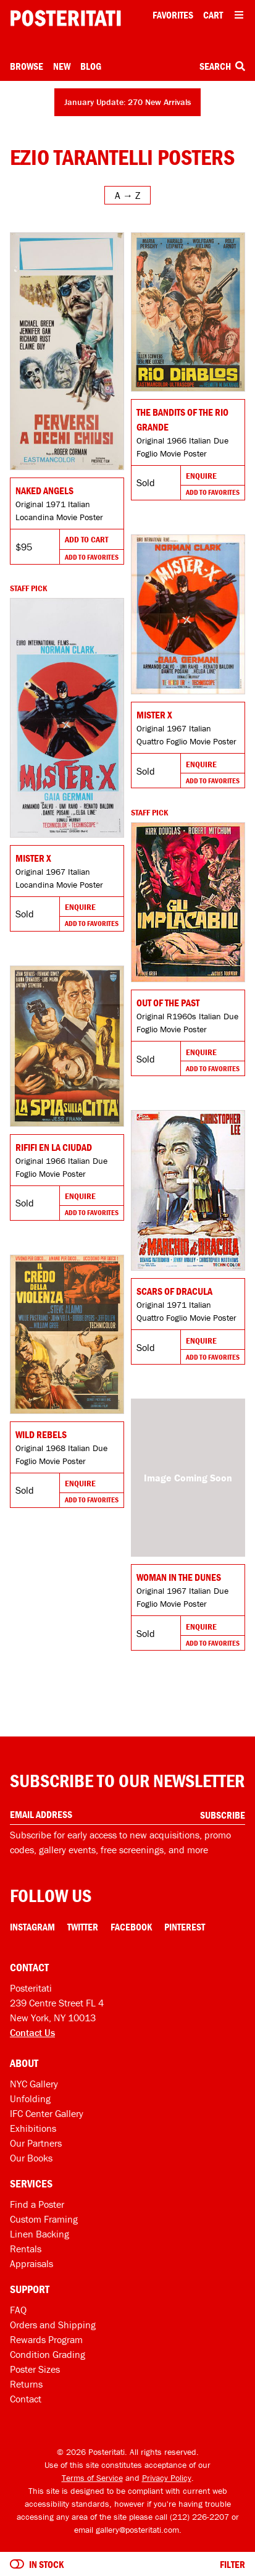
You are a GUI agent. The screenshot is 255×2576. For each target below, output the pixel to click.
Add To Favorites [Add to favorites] (92, 557)
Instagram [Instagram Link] (32, 1927)
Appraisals (31, 2263)
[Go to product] (67, 351)
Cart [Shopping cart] (213, 15)
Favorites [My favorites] (173, 15)
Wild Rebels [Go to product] (41, 1434)
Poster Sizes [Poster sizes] (35, 2369)
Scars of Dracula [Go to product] (174, 1291)
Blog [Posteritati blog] (90, 66)
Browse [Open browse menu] (26, 66)
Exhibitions (33, 2128)
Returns (26, 2384)
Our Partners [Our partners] (36, 2143)
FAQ (18, 2310)
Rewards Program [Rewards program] (46, 2339)
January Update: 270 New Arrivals (127, 101)
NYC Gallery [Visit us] (34, 2083)
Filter (232, 2564)
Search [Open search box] (222, 66)
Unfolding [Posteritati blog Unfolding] (30, 2098)
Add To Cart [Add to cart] (86, 539)
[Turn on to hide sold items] (17, 2564)
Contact (25, 2399)
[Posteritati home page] (65, 18)
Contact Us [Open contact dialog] (32, 2032)
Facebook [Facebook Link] (131, 1927)
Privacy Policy (166, 2477)
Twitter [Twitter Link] (82, 1927)
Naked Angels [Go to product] (44, 490)
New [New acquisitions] (61, 66)
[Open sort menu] (127, 195)
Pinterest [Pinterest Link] (184, 1927)
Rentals (25, 2248)
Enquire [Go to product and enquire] (201, 475)
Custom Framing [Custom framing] (44, 2219)
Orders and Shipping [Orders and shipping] (53, 2324)
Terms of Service (92, 2477)
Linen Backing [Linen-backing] (39, 2234)
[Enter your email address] (127, 1814)
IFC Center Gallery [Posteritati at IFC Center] (46, 2113)
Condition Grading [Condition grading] (47, 2354)
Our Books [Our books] (31, 2158)
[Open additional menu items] (239, 14)
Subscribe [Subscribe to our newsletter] (222, 1815)
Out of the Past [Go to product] (167, 1002)
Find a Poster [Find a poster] (37, 2204)
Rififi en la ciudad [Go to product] (53, 1147)
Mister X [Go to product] (154, 715)
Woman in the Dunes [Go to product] (178, 1577)
